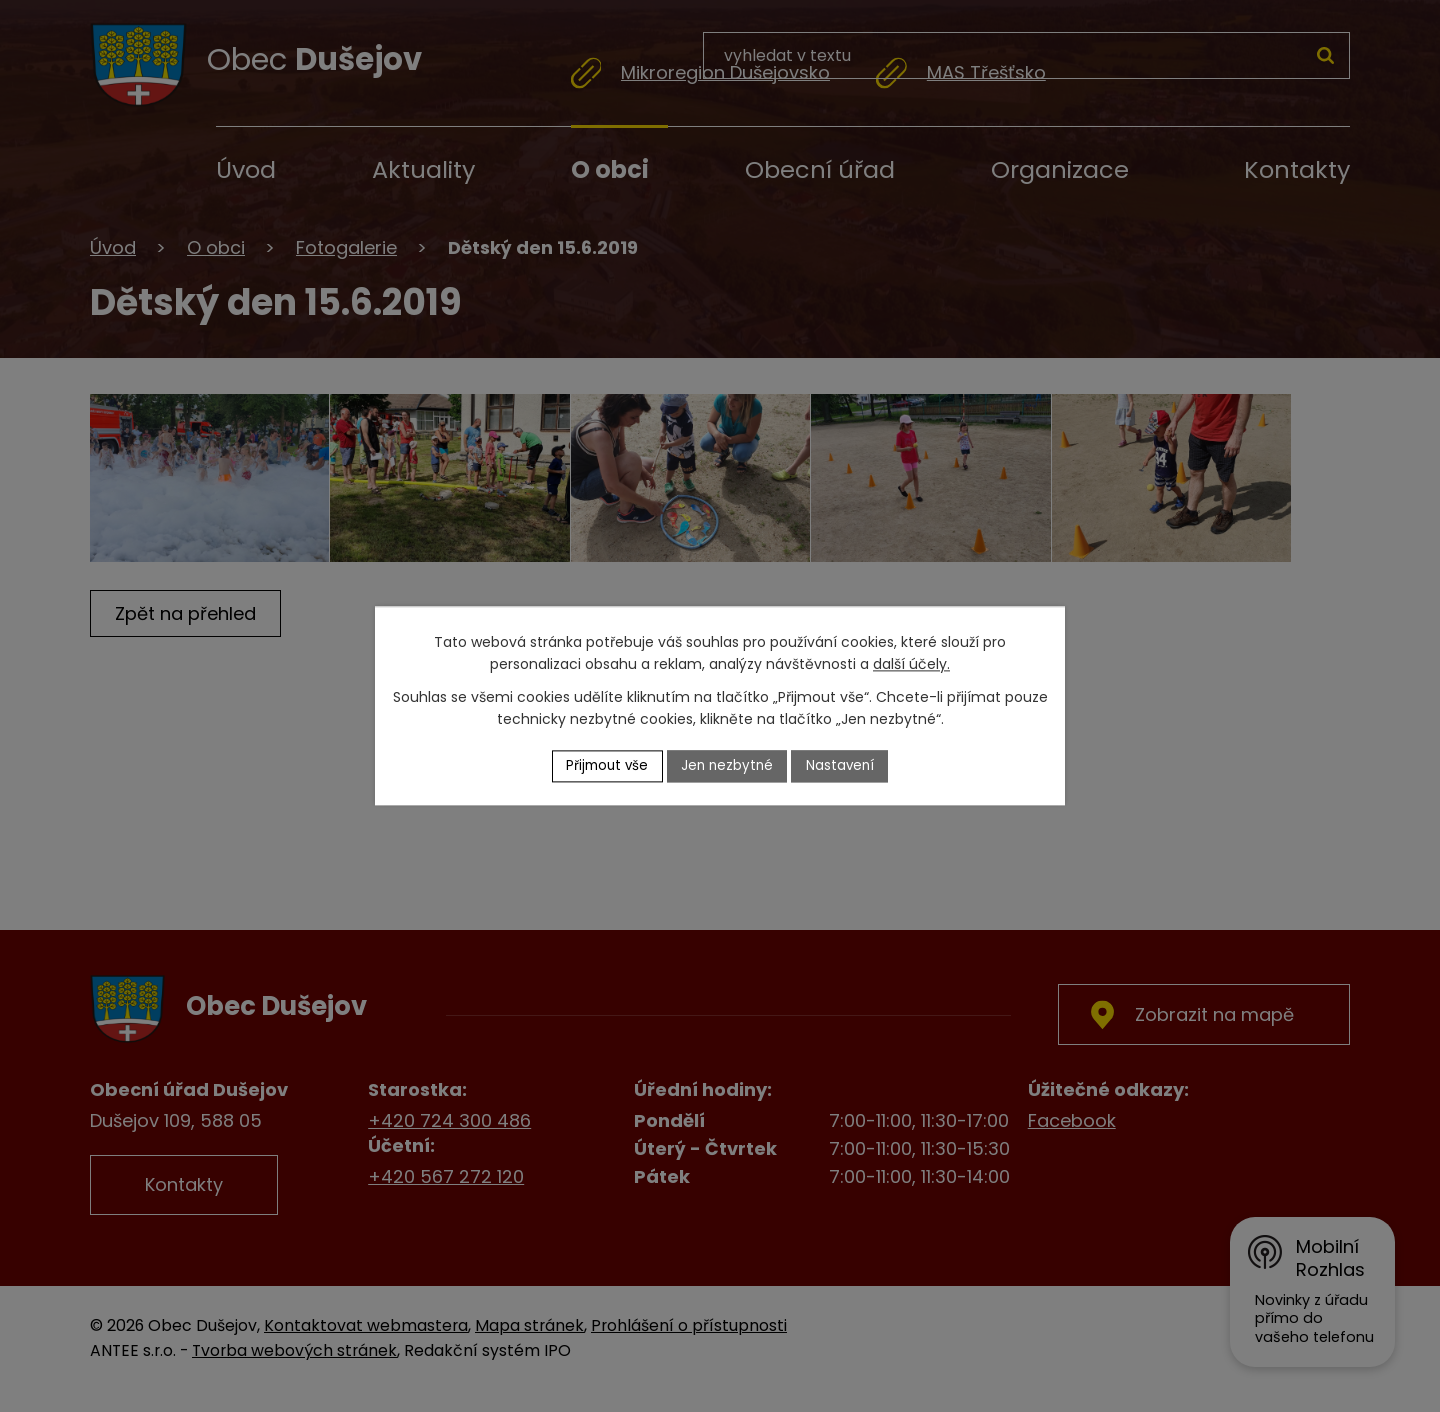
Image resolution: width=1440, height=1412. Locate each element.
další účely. (911, 664)
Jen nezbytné (728, 766)
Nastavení (845, 766)
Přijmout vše (604, 766)
